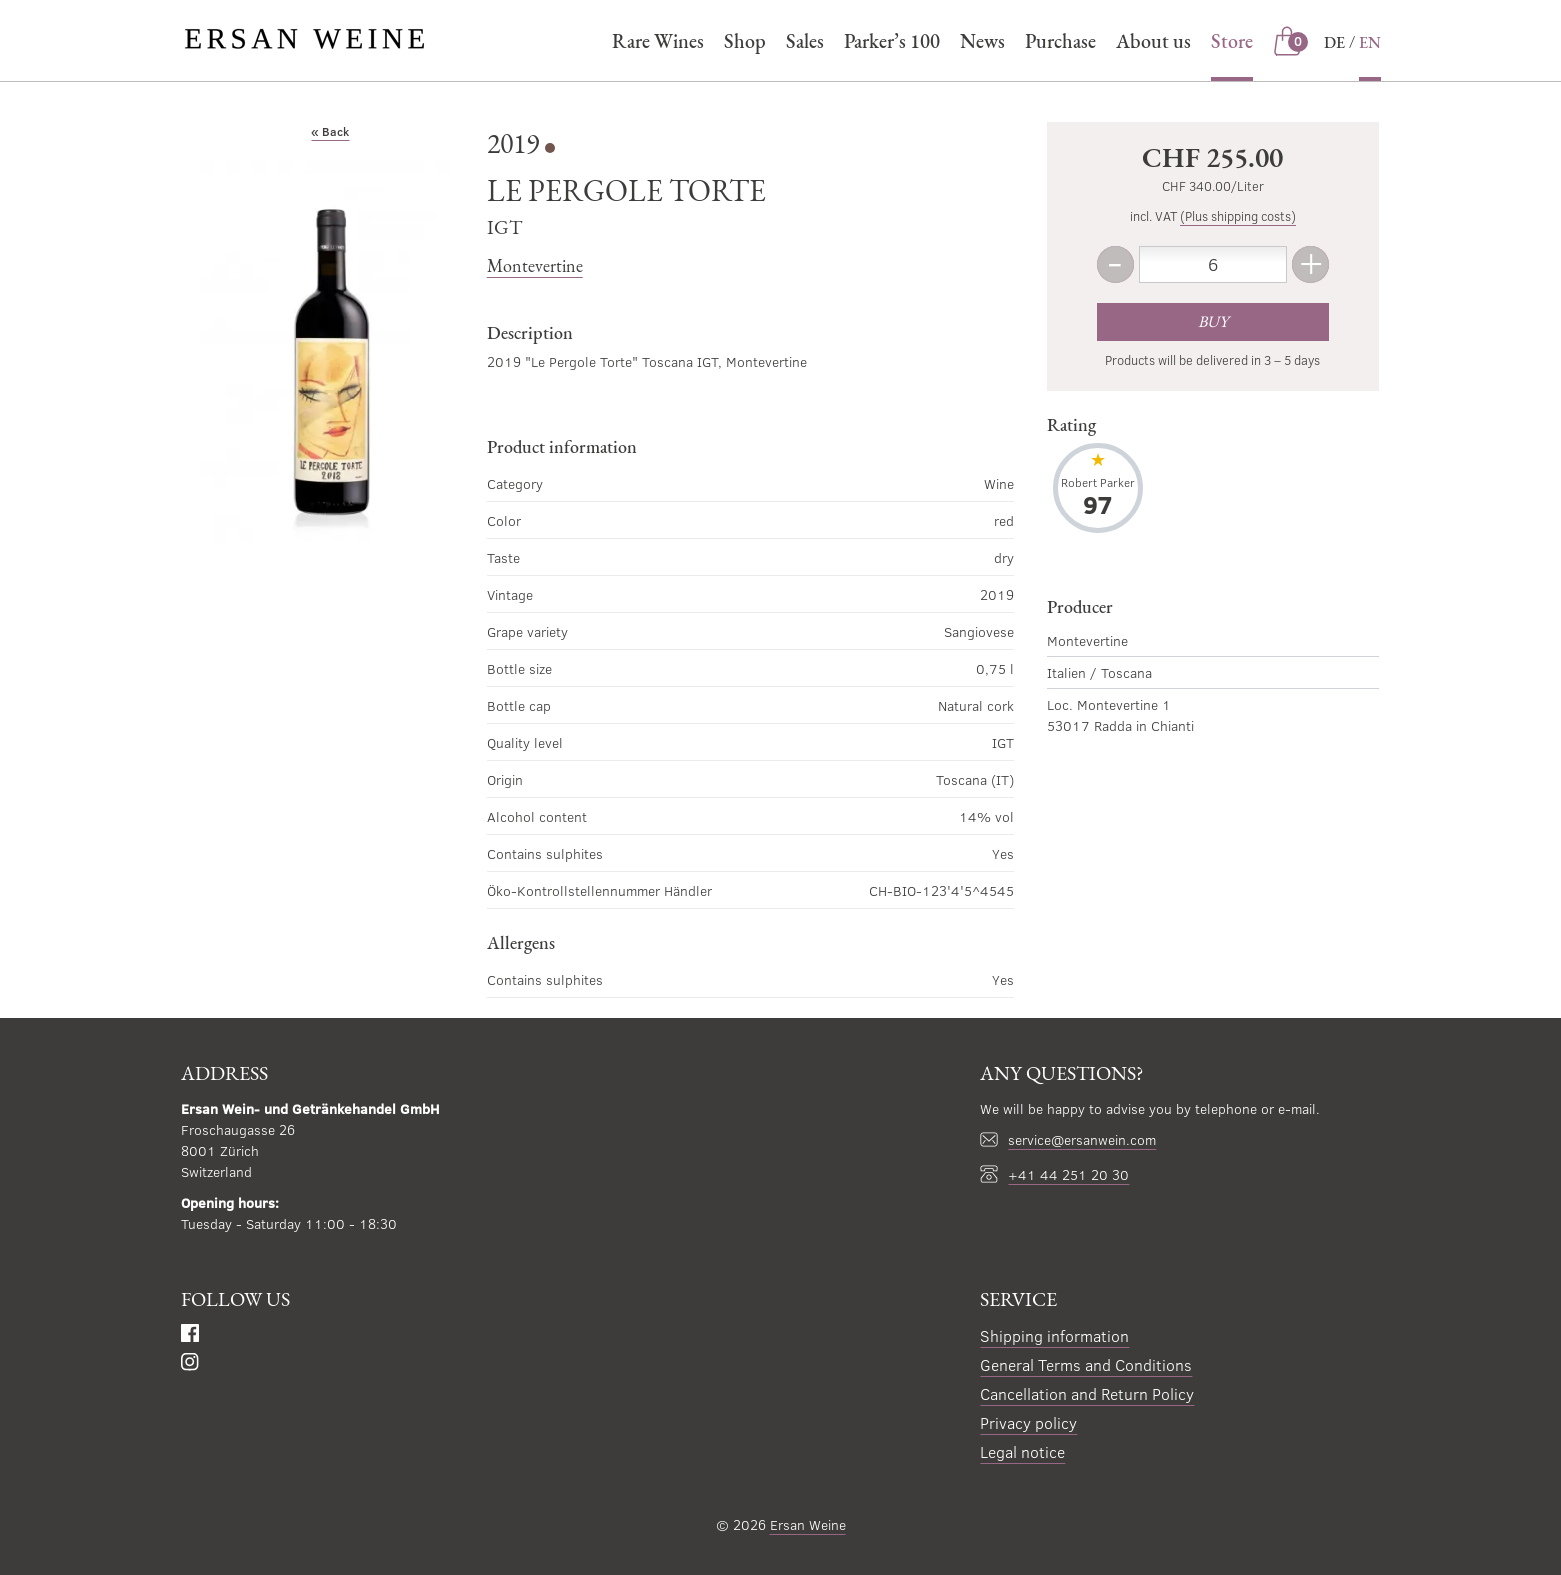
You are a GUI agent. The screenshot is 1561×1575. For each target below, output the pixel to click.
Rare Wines (658, 41)
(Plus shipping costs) (1238, 216)
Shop (745, 41)
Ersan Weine (808, 1524)
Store (1232, 41)
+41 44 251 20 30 (1068, 1174)
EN (1370, 42)
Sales (805, 41)
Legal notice (1022, 1451)
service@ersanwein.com (1082, 1139)
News (982, 41)
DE (1334, 42)
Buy (1213, 321)
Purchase (1060, 41)
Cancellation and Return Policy (1087, 1393)
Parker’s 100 (892, 41)
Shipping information (1054, 1335)
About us (1153, 41)
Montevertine (535, 265)
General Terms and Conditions (1086, 1364)
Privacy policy (1028, 1422)
